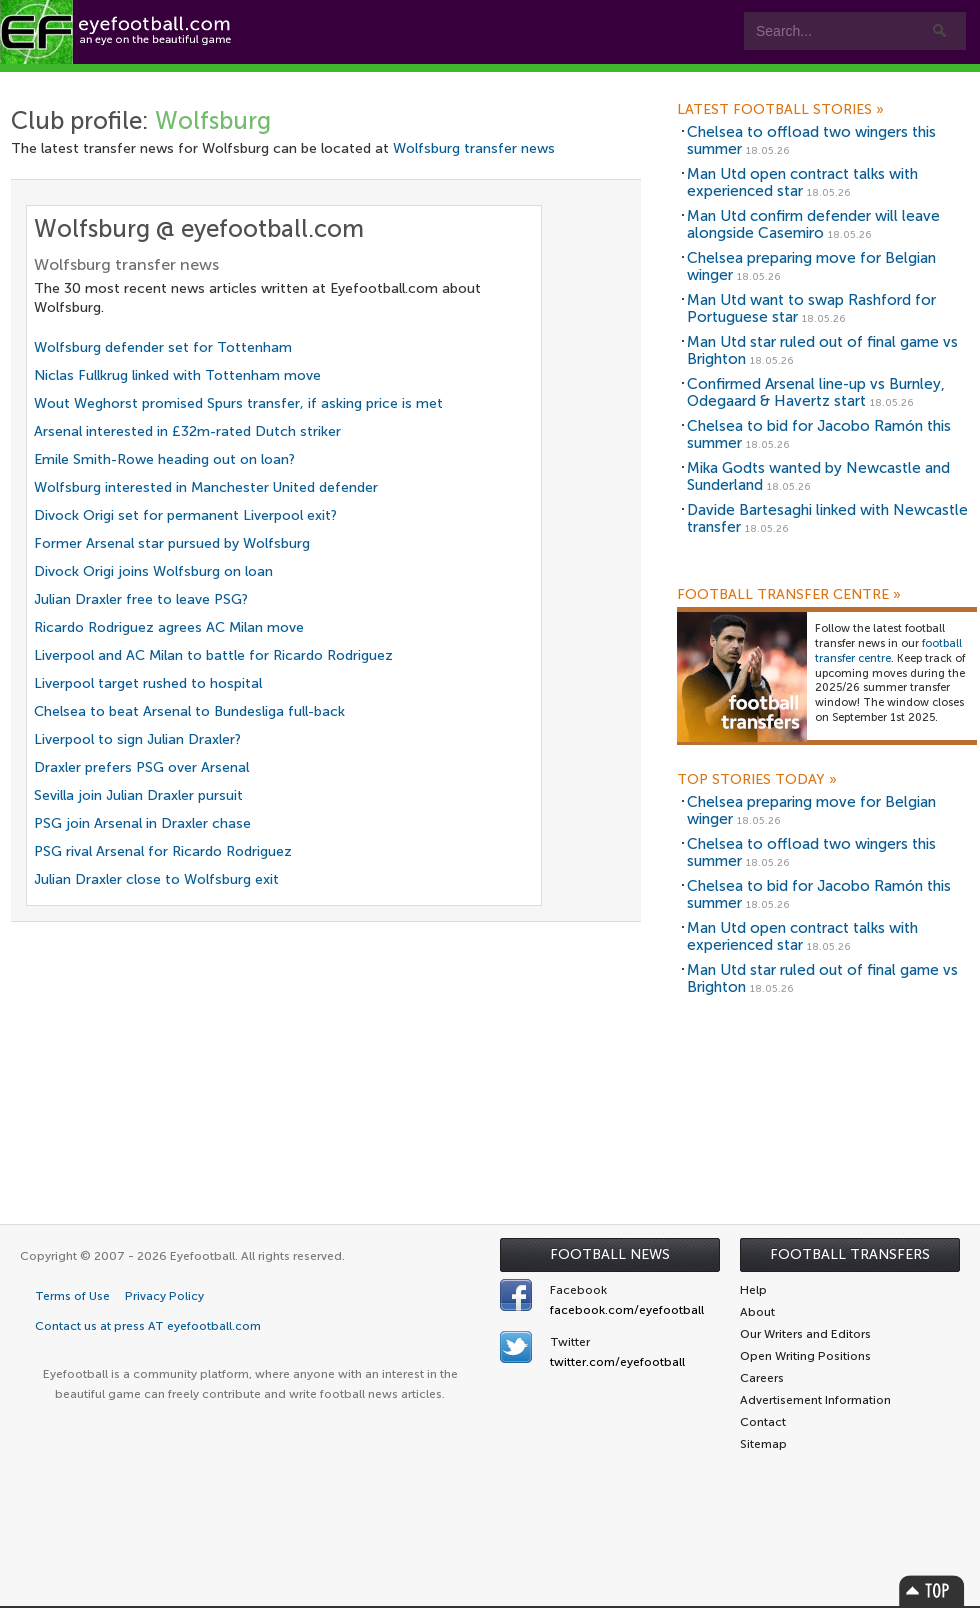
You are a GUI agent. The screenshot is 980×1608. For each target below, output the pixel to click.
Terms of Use (72, 1296)
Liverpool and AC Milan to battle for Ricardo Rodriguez (213, 655)
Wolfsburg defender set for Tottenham (163, 347)
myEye (625, 81)
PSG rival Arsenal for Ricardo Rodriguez (163, 851)
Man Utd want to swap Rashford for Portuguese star (811, 308)
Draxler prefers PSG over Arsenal (141, 767)
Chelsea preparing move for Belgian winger (811, 266)
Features (297, 81)
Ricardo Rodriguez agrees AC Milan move (169, 627)
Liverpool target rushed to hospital (148, 683)
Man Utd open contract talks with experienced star (802, 182)
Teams (402, 81)
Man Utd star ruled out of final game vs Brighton (822, 350)
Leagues (519, 81)
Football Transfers (850, 1254)
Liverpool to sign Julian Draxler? (137, 739)
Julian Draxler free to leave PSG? (141, 599)
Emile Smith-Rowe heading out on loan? (164, 459)
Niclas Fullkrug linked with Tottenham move (177, 375)
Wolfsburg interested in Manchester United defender (206, 487)
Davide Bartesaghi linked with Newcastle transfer (827, 518)
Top (932, 1590)
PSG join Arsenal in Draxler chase (142, 823)
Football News (610, 1254)
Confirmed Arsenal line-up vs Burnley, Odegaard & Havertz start (816, 392)
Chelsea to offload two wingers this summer (811, 140)
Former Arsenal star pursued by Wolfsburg (172, 543)
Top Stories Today (757, 780)
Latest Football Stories (780, 110)
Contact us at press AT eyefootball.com (148, 1326)
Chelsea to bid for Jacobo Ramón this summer (819, 434)
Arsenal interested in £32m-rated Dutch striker (187, 431)
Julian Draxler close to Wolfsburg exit (156, 879)
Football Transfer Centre (789, 595)
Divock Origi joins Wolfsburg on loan (153, 571)
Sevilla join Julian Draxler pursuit (138, 795)
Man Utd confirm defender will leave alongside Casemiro (813, 224)
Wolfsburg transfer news (474, 148)
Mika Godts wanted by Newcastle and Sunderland (818, 476)
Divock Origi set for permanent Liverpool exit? (185, 515)
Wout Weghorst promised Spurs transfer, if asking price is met (238, 403)
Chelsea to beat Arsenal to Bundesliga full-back (189, 711)
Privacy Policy (164, 1296)
